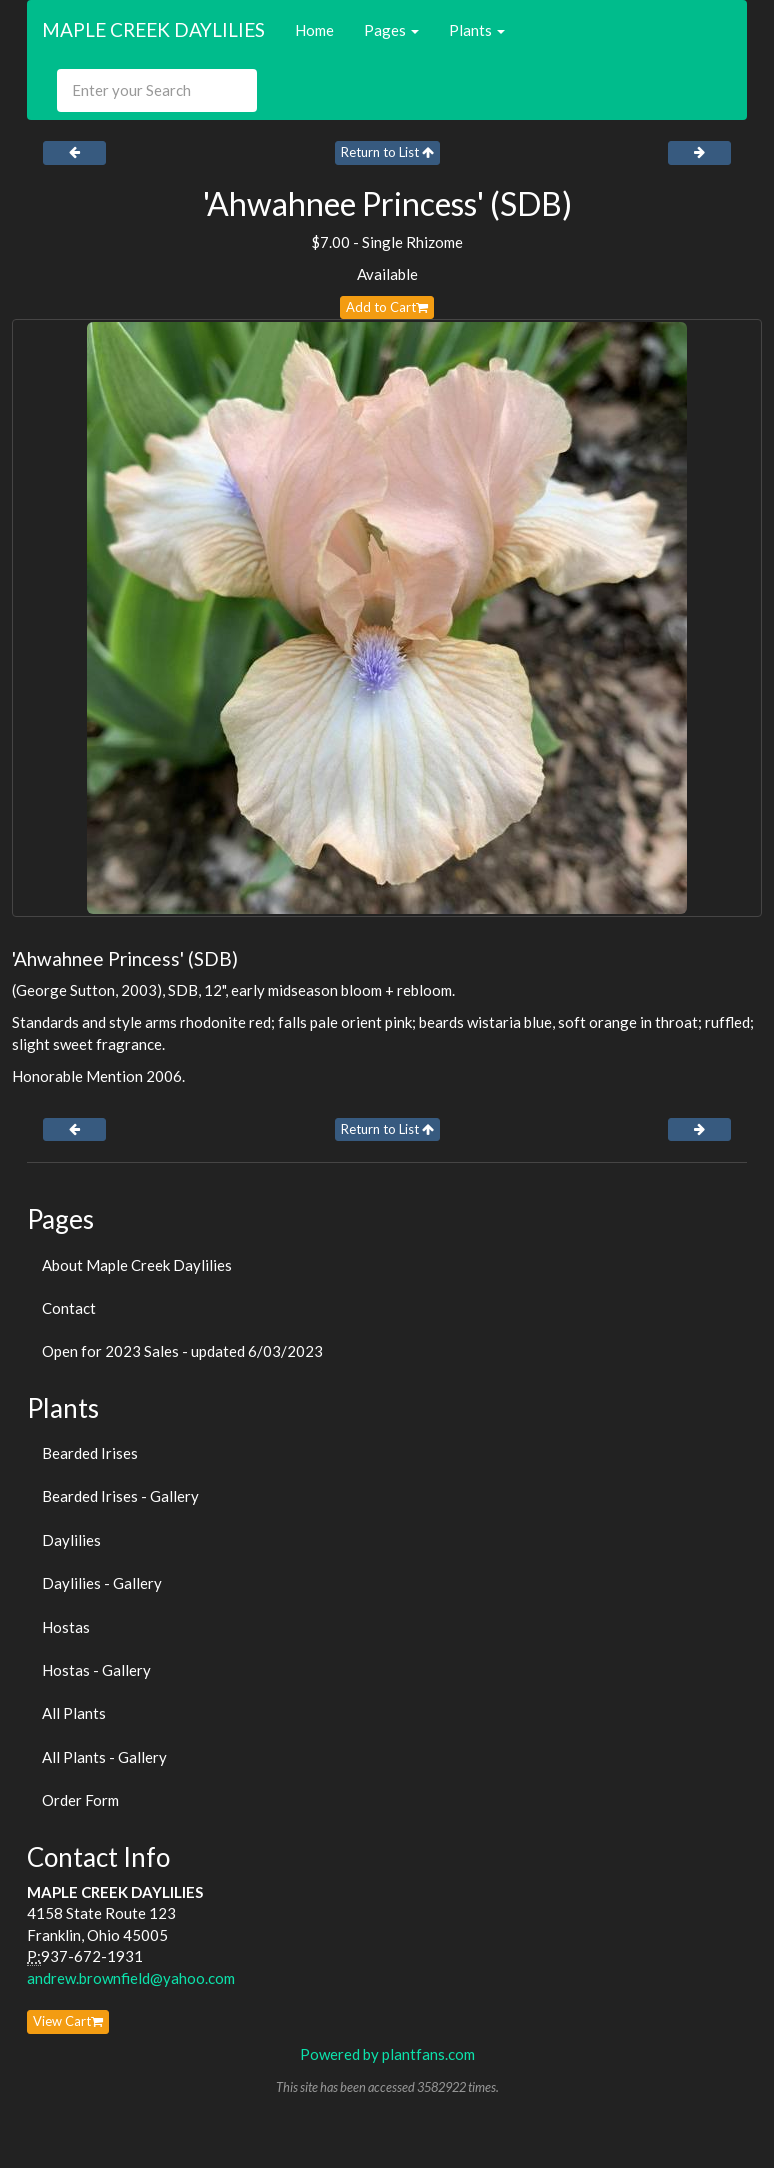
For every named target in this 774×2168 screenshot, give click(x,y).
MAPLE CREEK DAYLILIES (153, 29)
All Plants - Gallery (104, 1757)
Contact (69, 1308)
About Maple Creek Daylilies (137, 1265)
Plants (477, 30)
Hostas (66, 1627)
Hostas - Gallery (96, 1670)
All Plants (74, 1713)
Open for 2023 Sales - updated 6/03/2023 (182, 1351)
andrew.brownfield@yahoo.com (131, 1978)
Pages (391, 30)
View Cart (68, 2021)
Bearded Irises (90, 1453)
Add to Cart (387, 307)
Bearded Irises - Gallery (120, 1496)
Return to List (387, 152)
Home (314, 30)
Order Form (80, 1800)
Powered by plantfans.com (387, 2054)
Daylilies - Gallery (102, 1583)
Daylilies (71, 1540)
